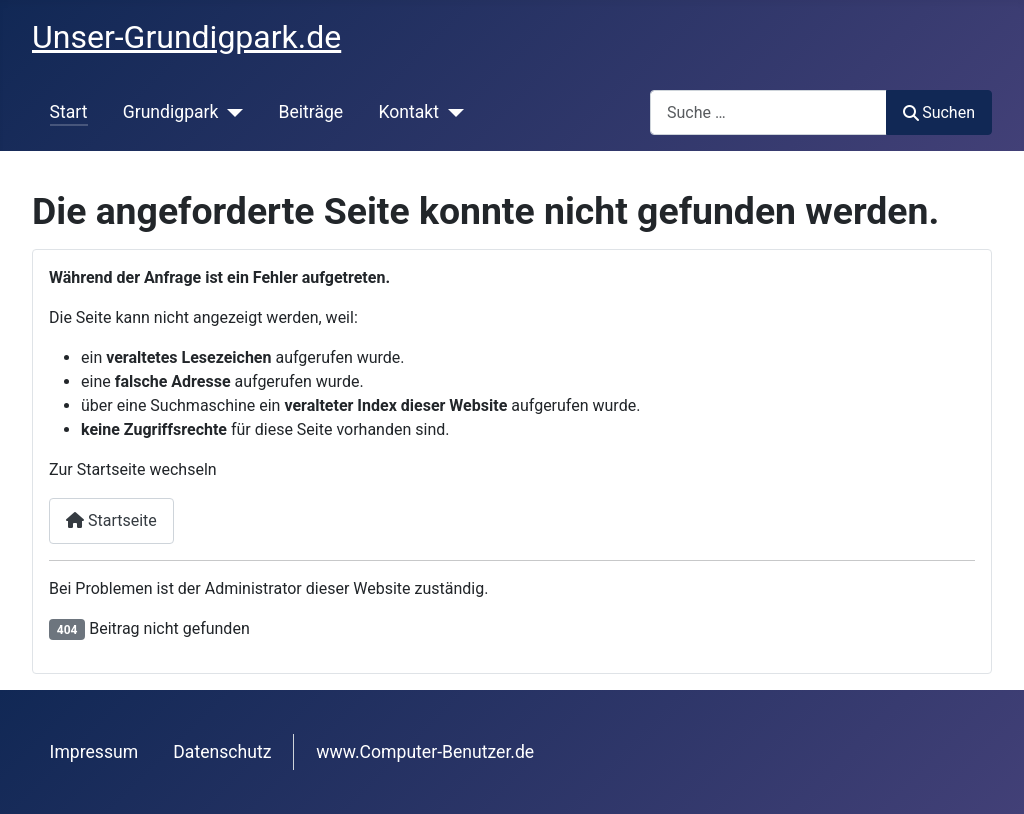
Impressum (94, 752)
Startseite (111, 520)
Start (69, 112)
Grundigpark (171, 112)
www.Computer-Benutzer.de (425, 752)
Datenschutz (222, 752)
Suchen (939, 112)
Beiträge (310, 112)
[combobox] (768, 112)
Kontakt (408, 112)
